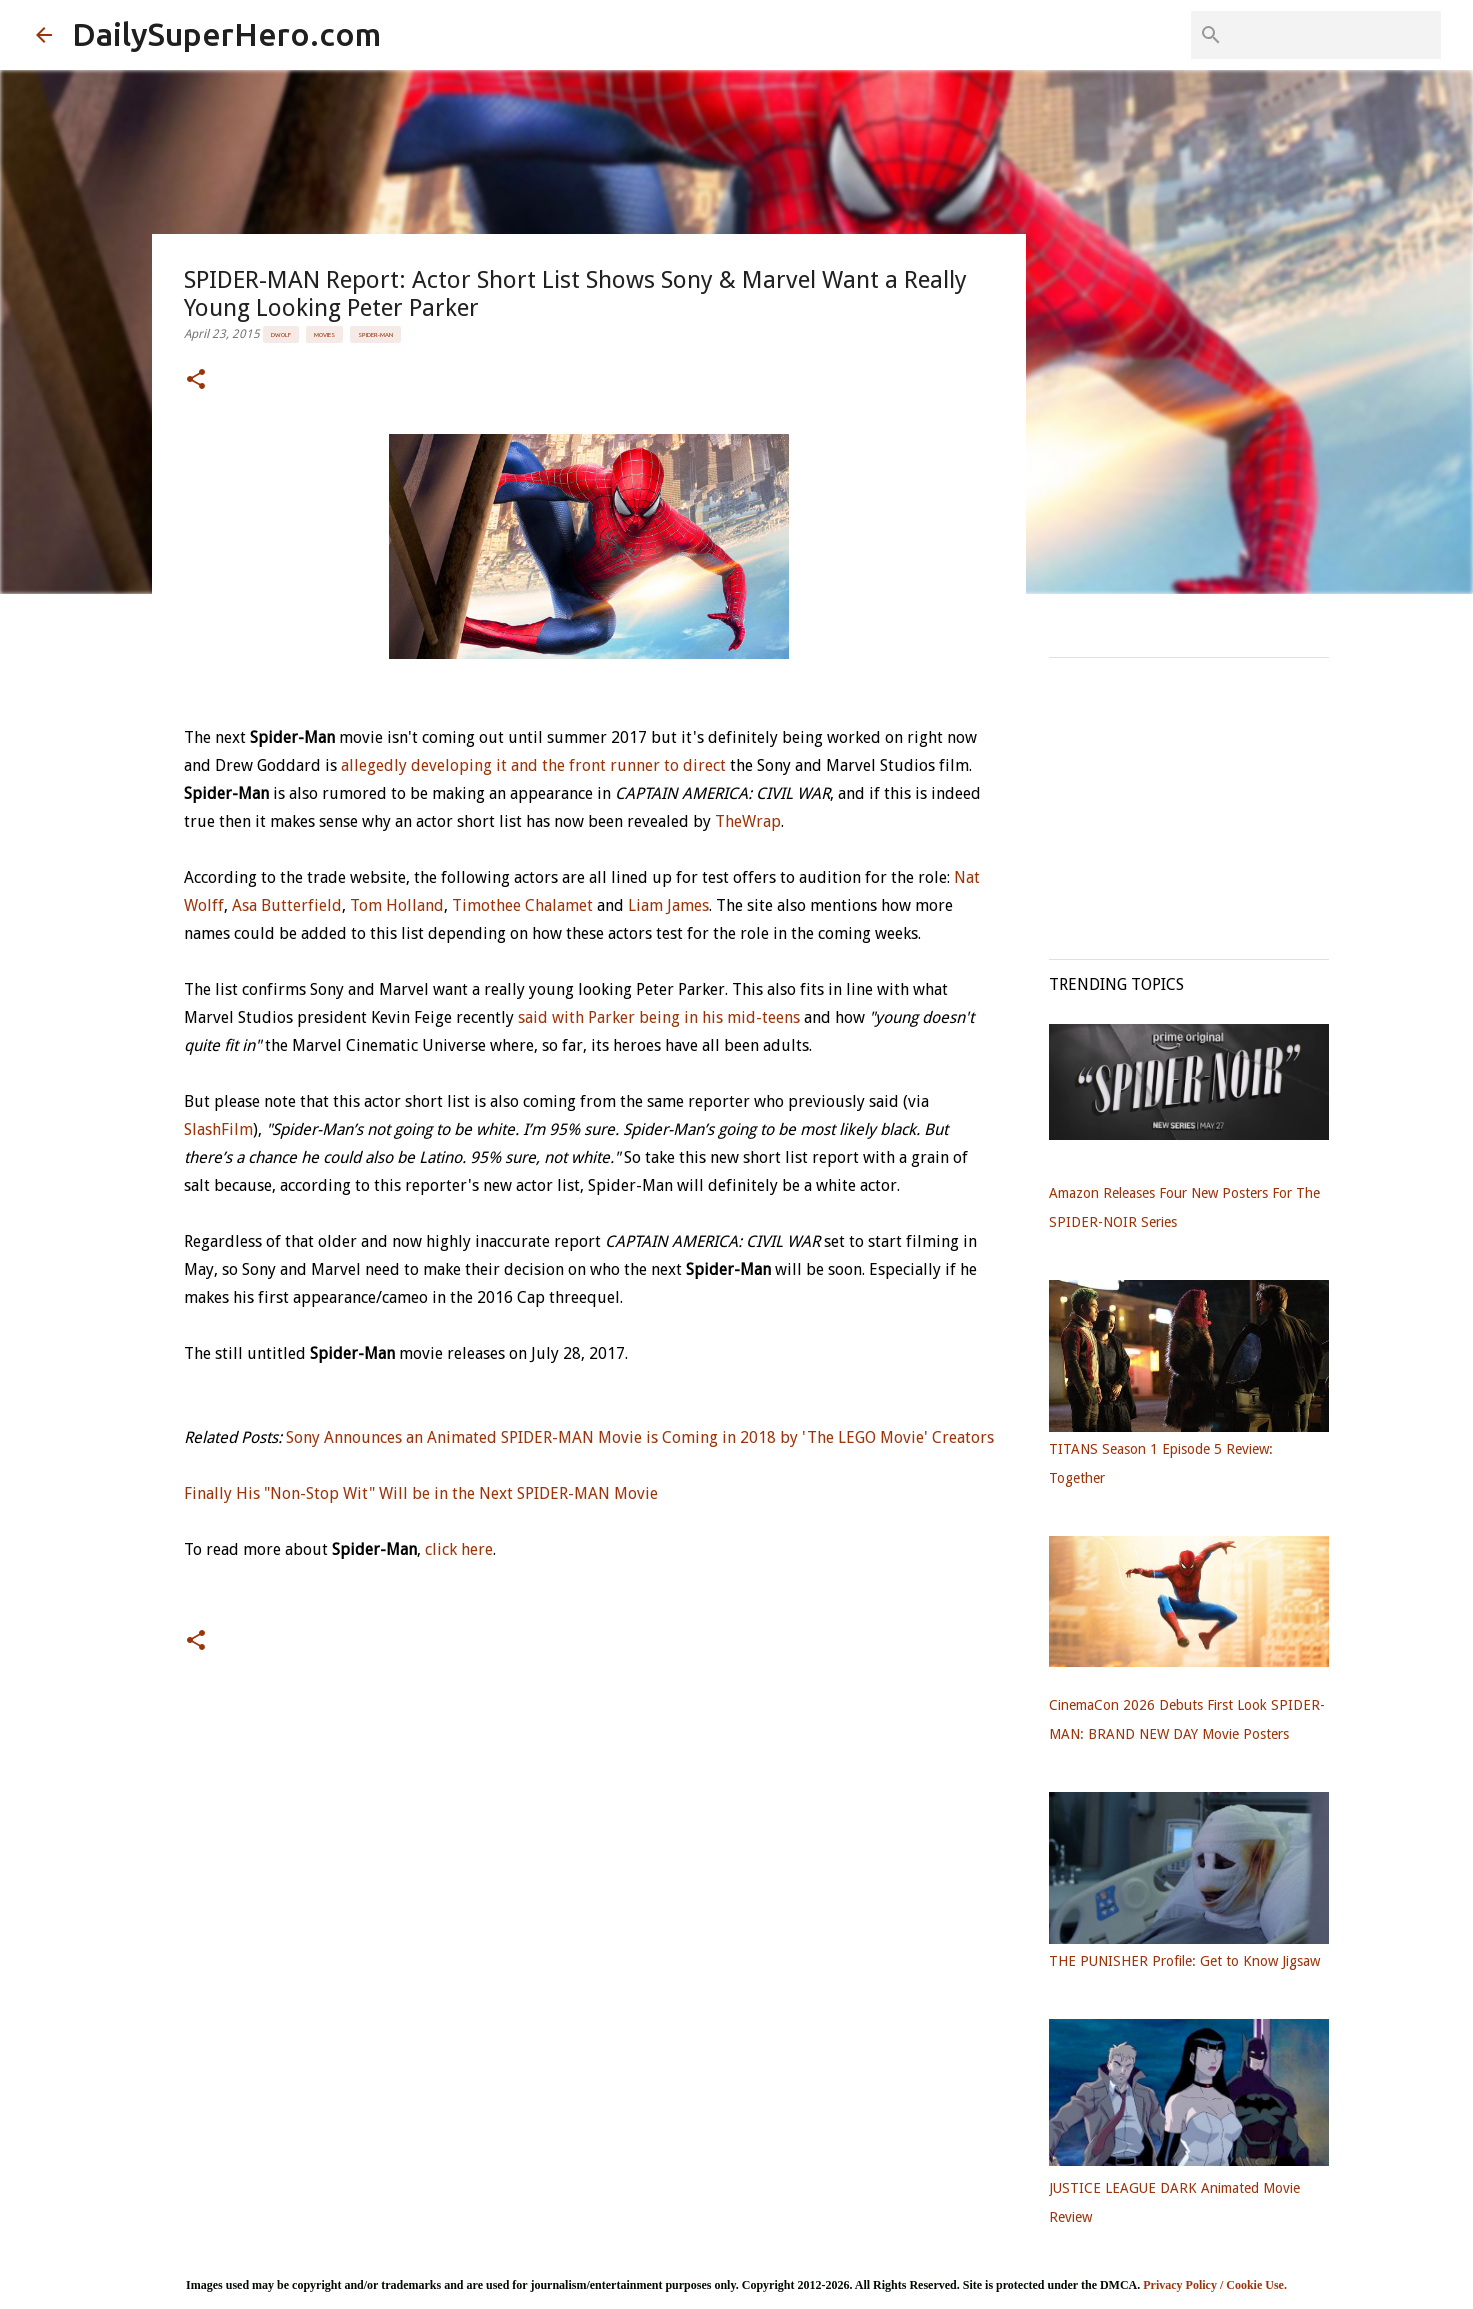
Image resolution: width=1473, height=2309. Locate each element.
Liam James (668, 905)
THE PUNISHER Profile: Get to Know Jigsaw (1184, 1961)
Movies (324, 334)
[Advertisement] (1199, 798)
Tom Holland (397, 905)
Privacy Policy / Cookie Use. (1215, 2285)
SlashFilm (218, 1129)
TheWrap (748, 821)
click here (459, 1549)
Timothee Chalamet (522, 905)
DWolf (281, 334)
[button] (196, 380)
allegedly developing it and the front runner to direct (533, 765)
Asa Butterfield (287, 905)
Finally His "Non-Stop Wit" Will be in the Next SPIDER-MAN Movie (421, 1493)
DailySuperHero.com (226, 34)
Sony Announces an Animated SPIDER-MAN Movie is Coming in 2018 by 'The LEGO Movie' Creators (640, 1437)
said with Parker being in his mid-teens (659, 1017)
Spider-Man (375, 334)
